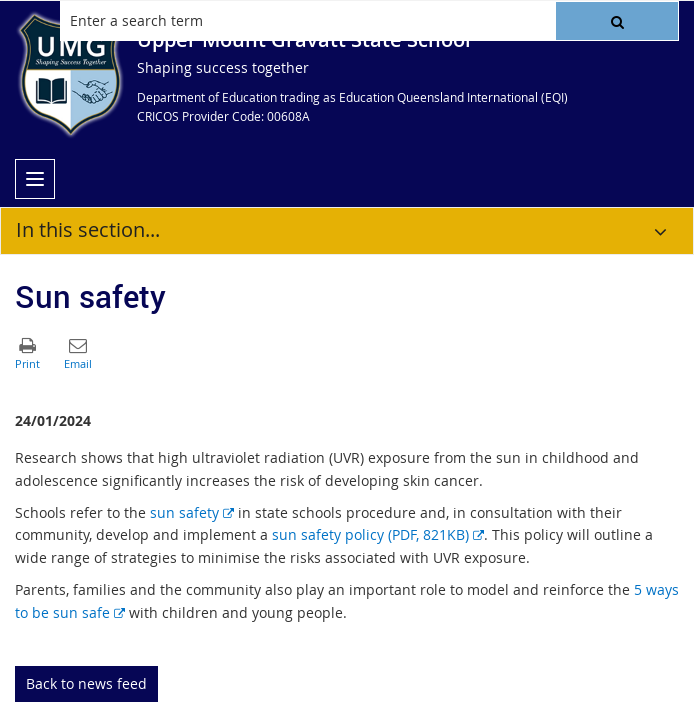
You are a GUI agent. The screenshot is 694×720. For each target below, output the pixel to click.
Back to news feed (86, 683)
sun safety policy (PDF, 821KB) (378, 534)
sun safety (192, 512)
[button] (617, 21)
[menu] (35, 179)
